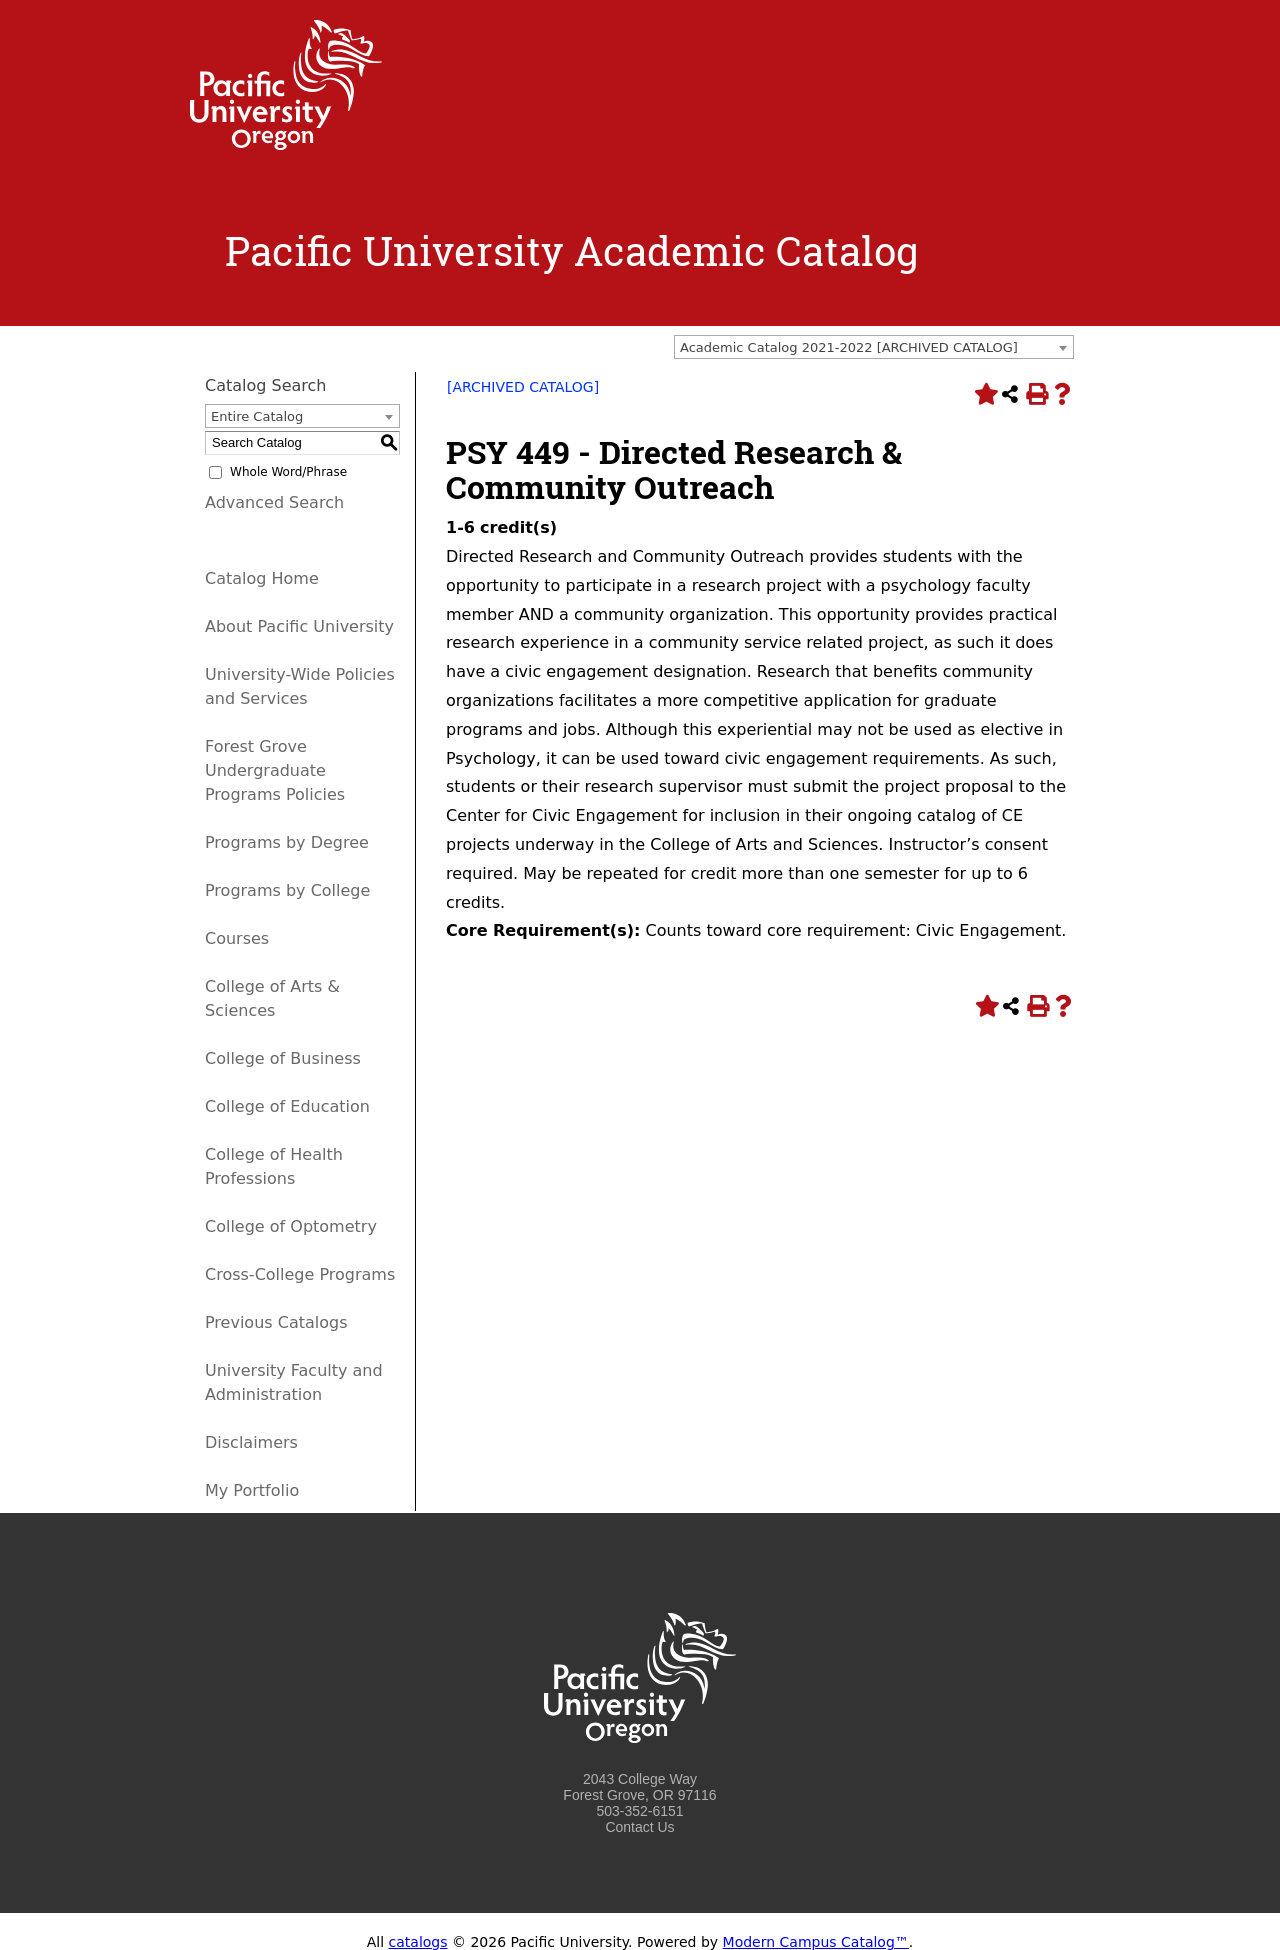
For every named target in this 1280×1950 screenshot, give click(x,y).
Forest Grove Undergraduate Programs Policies (275, 770)
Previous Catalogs (276, 1322)
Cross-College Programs (300, 1274)
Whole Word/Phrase (288, 472)
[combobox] (874, 347)
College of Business (283, 1058)
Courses (237, 938)
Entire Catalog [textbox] (257, 416)
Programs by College (287, 890)
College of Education (287, 1106)
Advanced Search (274, 502)
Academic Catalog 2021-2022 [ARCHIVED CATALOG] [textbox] (849, 347)
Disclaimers (251, 1442)
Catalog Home (262, 578)
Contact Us (639, 1827)
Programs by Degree (287, 842)
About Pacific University (299, 626)
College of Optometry (291, 1226)
